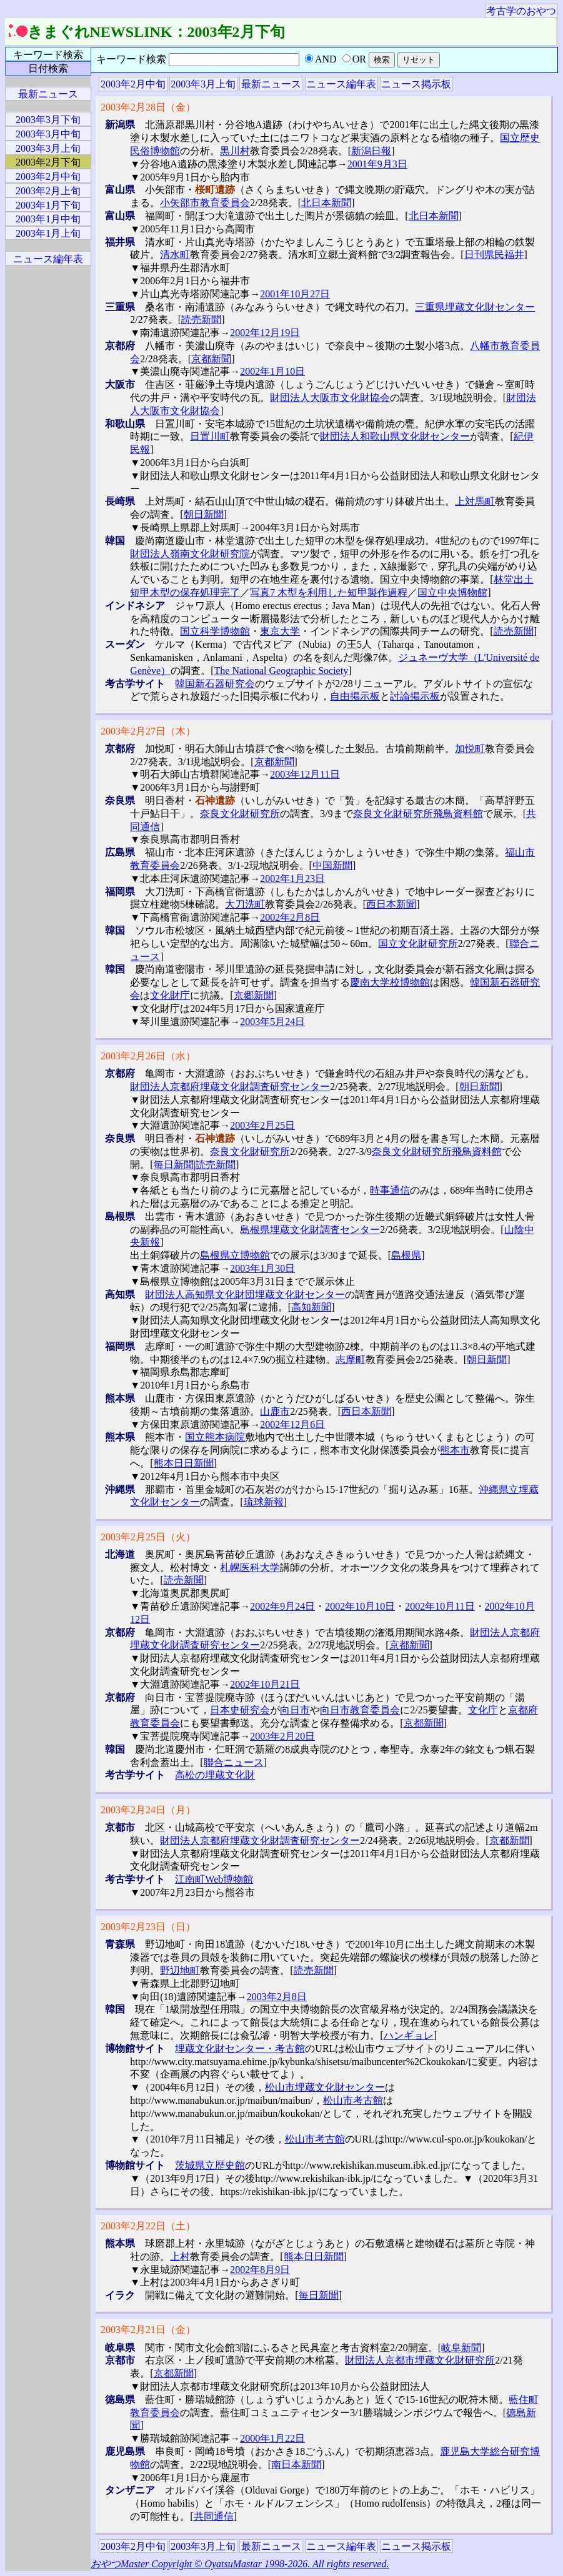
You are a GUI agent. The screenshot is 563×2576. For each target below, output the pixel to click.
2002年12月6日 (292, 1424)
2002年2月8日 (290, 917)
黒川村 (235, 151)
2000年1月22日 (272, 2438)
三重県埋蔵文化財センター (475, 307)
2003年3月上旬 (203, 84)
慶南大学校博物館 (390, 982)
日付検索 (48, 68)
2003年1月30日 (262, 1268)
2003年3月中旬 (48, 134)
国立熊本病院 (215, 1437)
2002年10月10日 (360, 1606)
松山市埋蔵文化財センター (325, 2087)
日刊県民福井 (494, 254)
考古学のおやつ (521, 11)
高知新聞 (311, 1307)
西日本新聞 (391, 904)
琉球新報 (264, 1502)
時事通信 (390, 1190)
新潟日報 (371, 151)
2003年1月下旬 (48, 205)
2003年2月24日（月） (148, 1810)
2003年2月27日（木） (148, 731)
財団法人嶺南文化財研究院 (190, 553)
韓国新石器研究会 (215, 683)
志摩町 (351, 1359)
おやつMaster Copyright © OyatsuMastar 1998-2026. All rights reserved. (240, 2564)
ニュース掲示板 (416, 84)
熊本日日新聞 (184, 1463)
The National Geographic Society (281, 670)
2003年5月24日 (272, 1021)
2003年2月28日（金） (148, 107)
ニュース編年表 (341, 84)
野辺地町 (180, 1970)
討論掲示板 (415, 696)
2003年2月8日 (277, 1996)
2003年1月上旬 (48, 233)
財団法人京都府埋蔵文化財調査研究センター (230, 1086)
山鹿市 (275, 1411)
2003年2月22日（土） (148, 2226)
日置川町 (210, 436)
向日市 (295, 1710)
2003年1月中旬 (48, 219)
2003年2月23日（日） (148, 1926)
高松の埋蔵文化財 (215, 1775)
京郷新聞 (254, 995)
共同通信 (214, 2516)
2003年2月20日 (282, 1736)
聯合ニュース (234, 1762)
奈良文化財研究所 (240, 813)
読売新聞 (201, 319)
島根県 (406, 1255)
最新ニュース (271, 84)
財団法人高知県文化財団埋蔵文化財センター (245, 1294)
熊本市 (455, 1450)
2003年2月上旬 (48, 191)
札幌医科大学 (250, 1567)
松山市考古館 (353, 2100)
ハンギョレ (409, 2035)
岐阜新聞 (461, 2347)
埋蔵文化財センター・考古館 (240, 2048)
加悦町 (470, 748)
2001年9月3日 (377, 164)
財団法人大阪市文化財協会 (330, 397)
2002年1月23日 (292, 878)
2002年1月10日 (272, 371)
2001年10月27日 (295, 294)
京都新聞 (211, 359)
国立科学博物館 (215, 631)
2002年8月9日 (260, 2269)
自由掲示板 (355, 696)
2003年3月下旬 (48, 119)
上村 (180, 2256)
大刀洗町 (245, 904)
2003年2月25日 (262, 1125)
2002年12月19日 (265, 332)
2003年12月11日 (304, 774)
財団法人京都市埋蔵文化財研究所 (420, 2360)
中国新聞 (332, 865)
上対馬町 (475, 501)
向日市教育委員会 (360, 1710)
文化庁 (483, 1710)
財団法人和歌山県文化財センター (395, 436)
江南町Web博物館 (214, 1879)
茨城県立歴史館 (210, 2165)
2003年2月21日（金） (148, 2329)
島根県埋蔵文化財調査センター (310, 1229)
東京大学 (280, 631)
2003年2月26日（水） (148, 1056)
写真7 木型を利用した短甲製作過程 (328, 592)
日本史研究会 (240, 1710)
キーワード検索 (48, 54)
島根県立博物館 (235, 1255)
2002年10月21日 (265, 1684)
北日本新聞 (326, 202)
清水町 (175, 254)
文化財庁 (170, 995)
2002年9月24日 (282, 1606)
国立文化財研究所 (418, 943)
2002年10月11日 (439, 1606)
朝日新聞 (204, 514)
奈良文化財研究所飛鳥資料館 (418, 813)
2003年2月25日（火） (148, 1537)
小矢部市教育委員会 (205, 202)
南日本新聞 (296, 2464)
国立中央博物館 (452, 592)
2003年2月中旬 (133, 84)
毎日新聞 (174, 1164)
